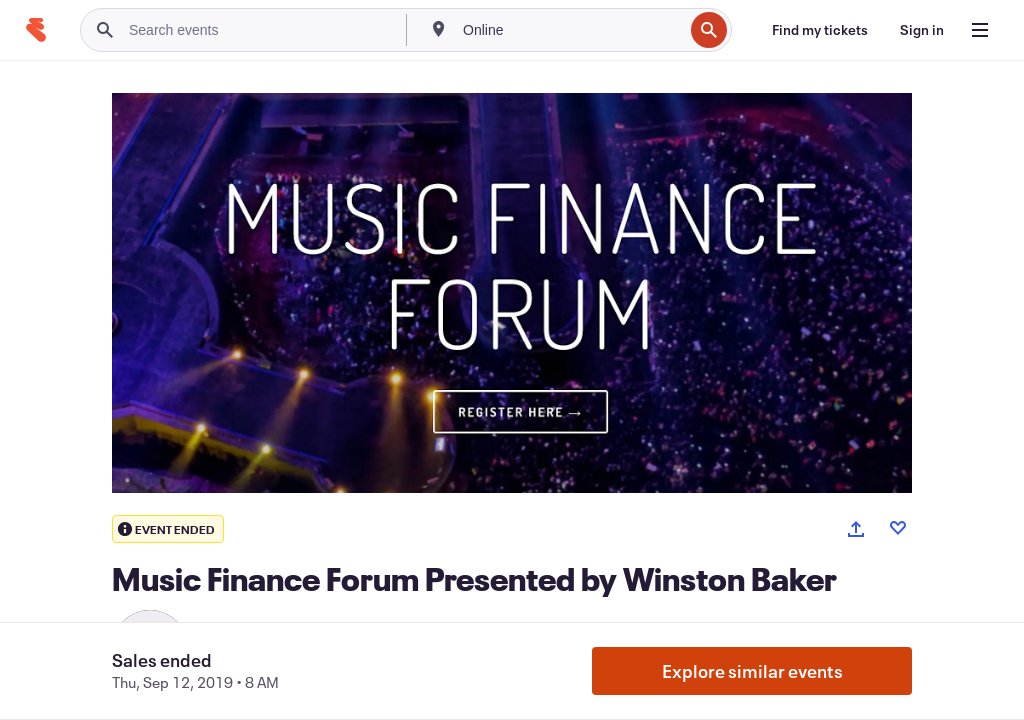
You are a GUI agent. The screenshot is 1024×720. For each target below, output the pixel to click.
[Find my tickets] (820, 30)
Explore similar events (752, 671)
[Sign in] (922, 30)
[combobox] (571, 30)
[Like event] (898, 528)
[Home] (36, 30)
